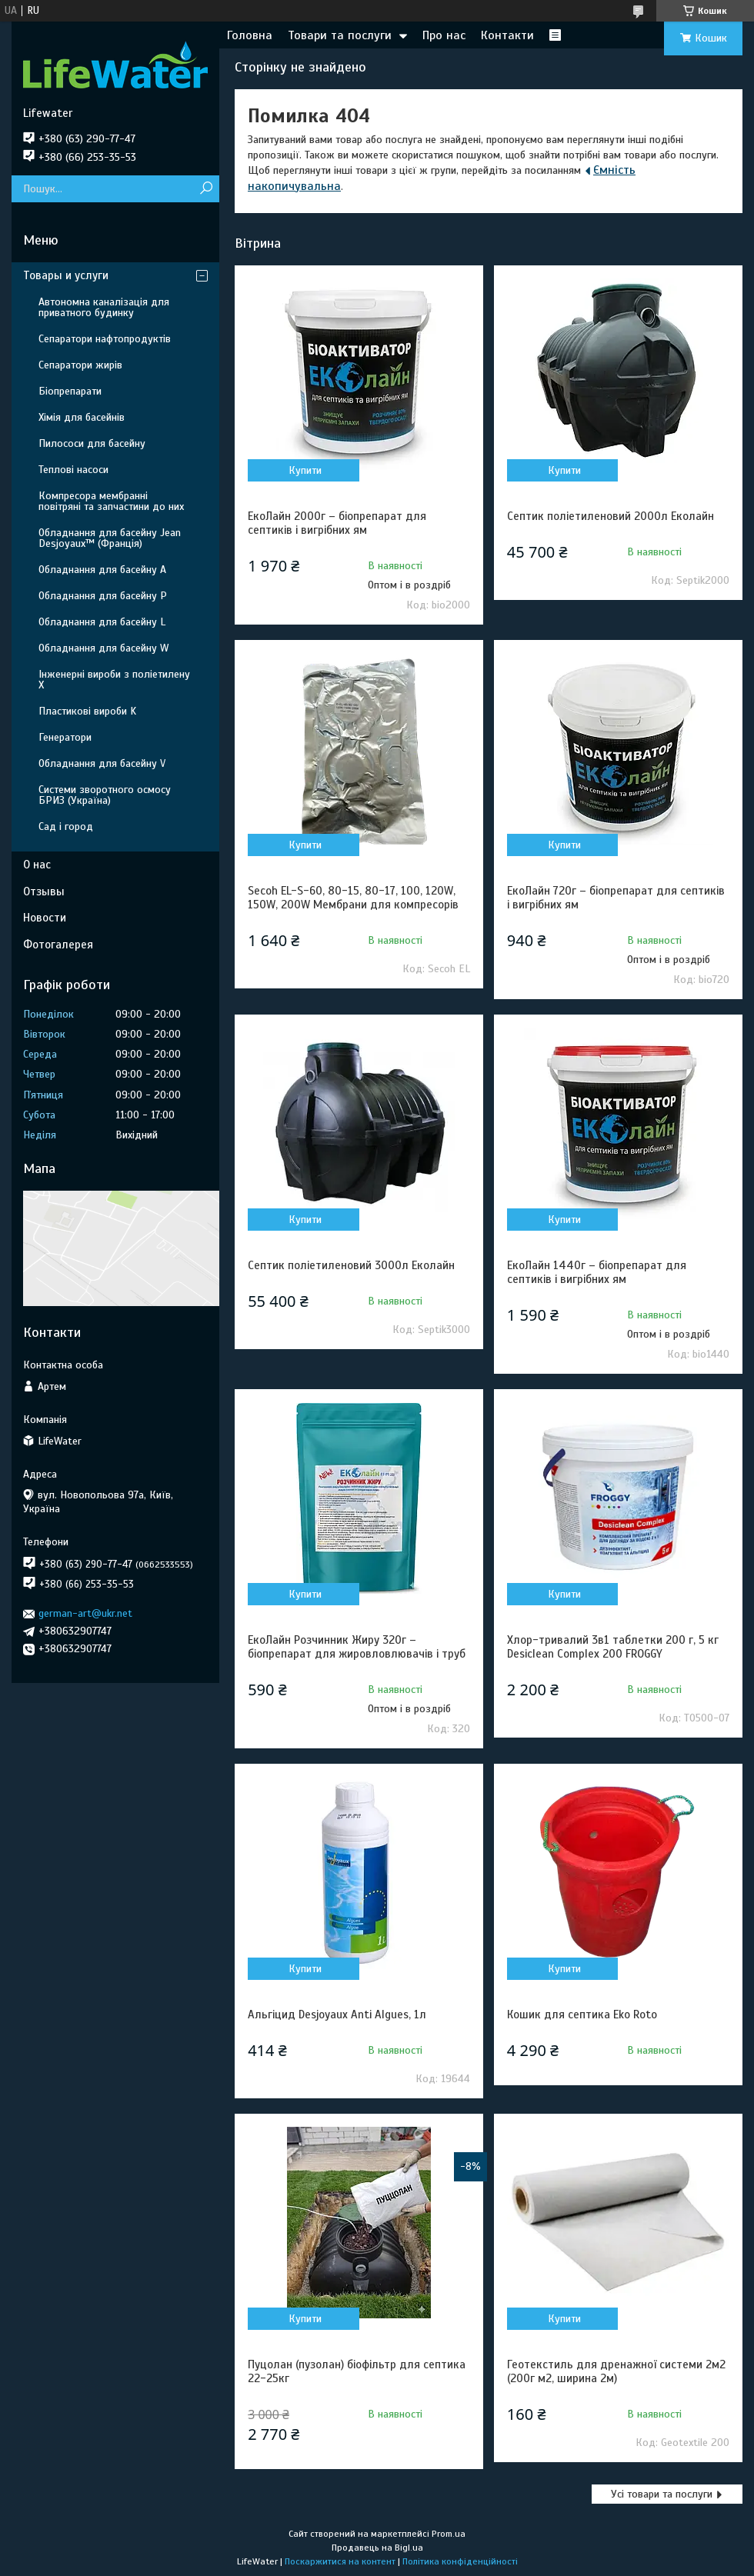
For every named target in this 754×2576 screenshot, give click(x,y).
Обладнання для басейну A (102, 569)
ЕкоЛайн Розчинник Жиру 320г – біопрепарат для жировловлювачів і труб (356, 1647)
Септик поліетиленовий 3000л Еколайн (351, 1265)
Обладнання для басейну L (101, 621)
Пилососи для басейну (91, 443)
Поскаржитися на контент (340, 2561)
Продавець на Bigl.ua (377, 2547)
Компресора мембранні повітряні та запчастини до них (111, 501)
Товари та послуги (340, 35)
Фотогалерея (58, 944)
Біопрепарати (70, 391)
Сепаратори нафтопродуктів (104, 338)
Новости (44, 918)
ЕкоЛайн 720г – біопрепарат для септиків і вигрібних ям (616, 897)
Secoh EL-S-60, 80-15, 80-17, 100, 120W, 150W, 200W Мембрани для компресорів (353, 897)
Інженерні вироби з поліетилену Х (114, 679)
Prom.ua (448, 2533)
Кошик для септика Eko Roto (582, 2014)
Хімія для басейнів (81, 417)
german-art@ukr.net (85, 1613)
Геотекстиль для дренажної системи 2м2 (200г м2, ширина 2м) (616, 2371)
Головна (249, 35)
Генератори (65, 737)
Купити (305, 470)
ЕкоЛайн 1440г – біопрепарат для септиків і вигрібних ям (596, 1272)
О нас (37, 864)
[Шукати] (205, 188)
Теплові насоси (73, 469)
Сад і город (65, 826)
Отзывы (44, 891)
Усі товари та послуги (661, 2494)
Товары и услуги (65, 275)
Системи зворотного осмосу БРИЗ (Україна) (104, 795)
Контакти (507, 35)
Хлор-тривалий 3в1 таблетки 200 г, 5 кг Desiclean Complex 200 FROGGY (613, 1647)
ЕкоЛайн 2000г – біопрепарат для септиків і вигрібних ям (337, 523)
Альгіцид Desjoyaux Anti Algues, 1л (337, 2014)
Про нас (443, 35)
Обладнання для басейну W (103, 648)
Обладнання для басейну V (101, 763)
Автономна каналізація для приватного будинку (103, 307)
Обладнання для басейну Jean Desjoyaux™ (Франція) (109, 538)
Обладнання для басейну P (102, 595)
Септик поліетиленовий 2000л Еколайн (610, 516)
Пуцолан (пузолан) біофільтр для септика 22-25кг (356, 2371)
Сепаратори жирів (80, 365)
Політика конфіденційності (460, 2561)
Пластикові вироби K (87, 711)
